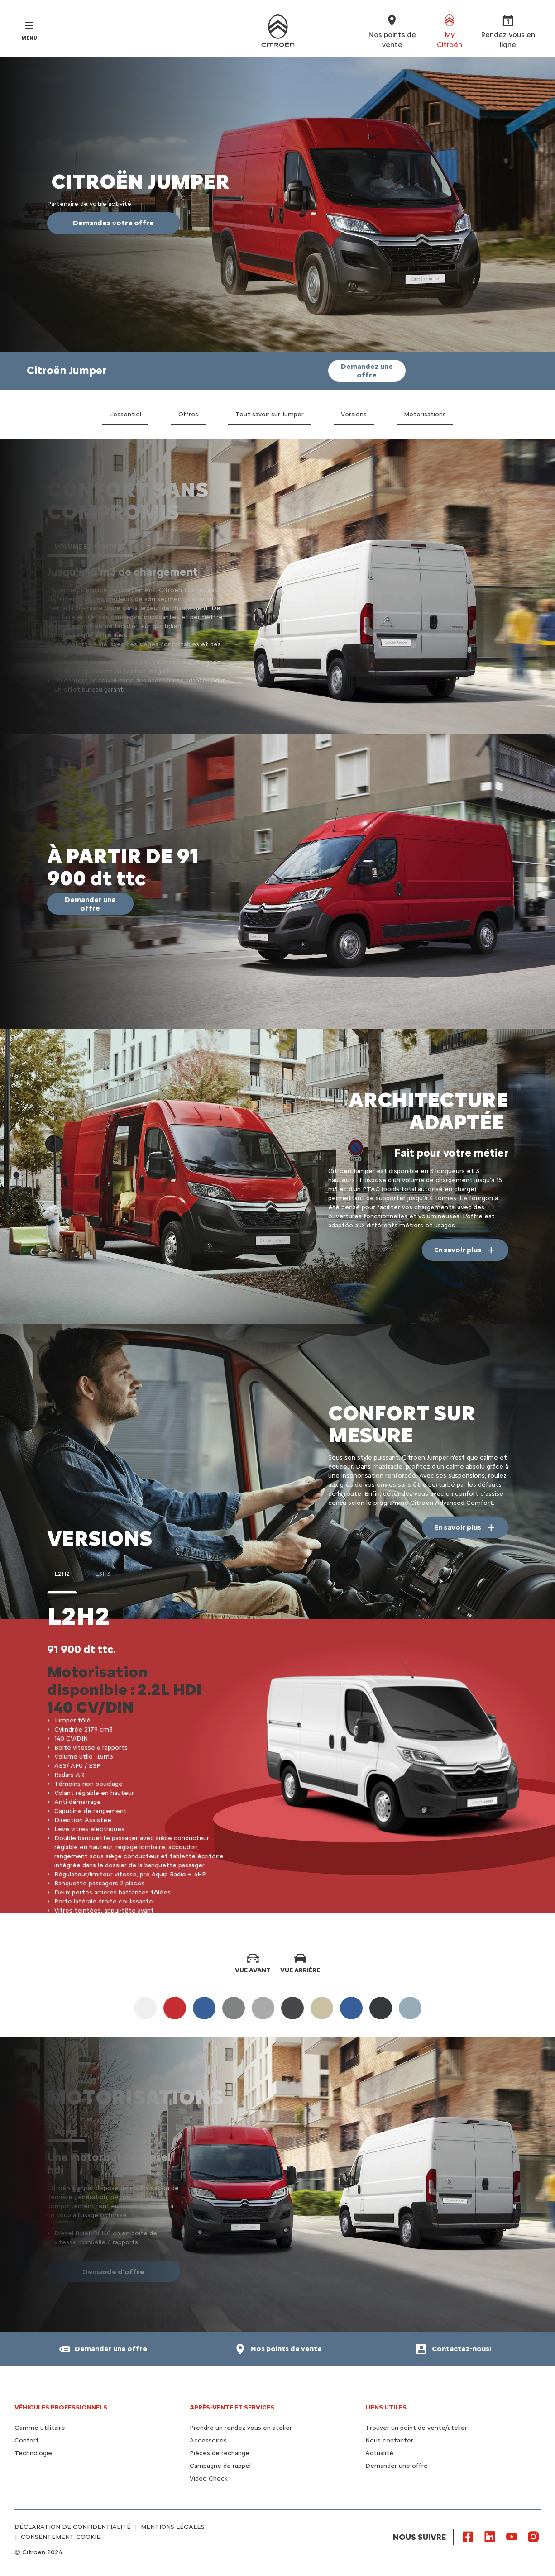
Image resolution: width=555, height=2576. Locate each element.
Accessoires (208, 2440)
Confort (26, 2440)
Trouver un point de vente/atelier (416, 2428)
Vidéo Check (209, 2478)
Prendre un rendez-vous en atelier (241, 2428)
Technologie (33, 2453)
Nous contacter (389, 2440)
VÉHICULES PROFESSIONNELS (60, 2407)
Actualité (379, 2453)
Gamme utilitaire (39, 2428)
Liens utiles (386, 2407)
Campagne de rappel (220, 2466)
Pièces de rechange (219, 2453)
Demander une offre (396, 2466)
